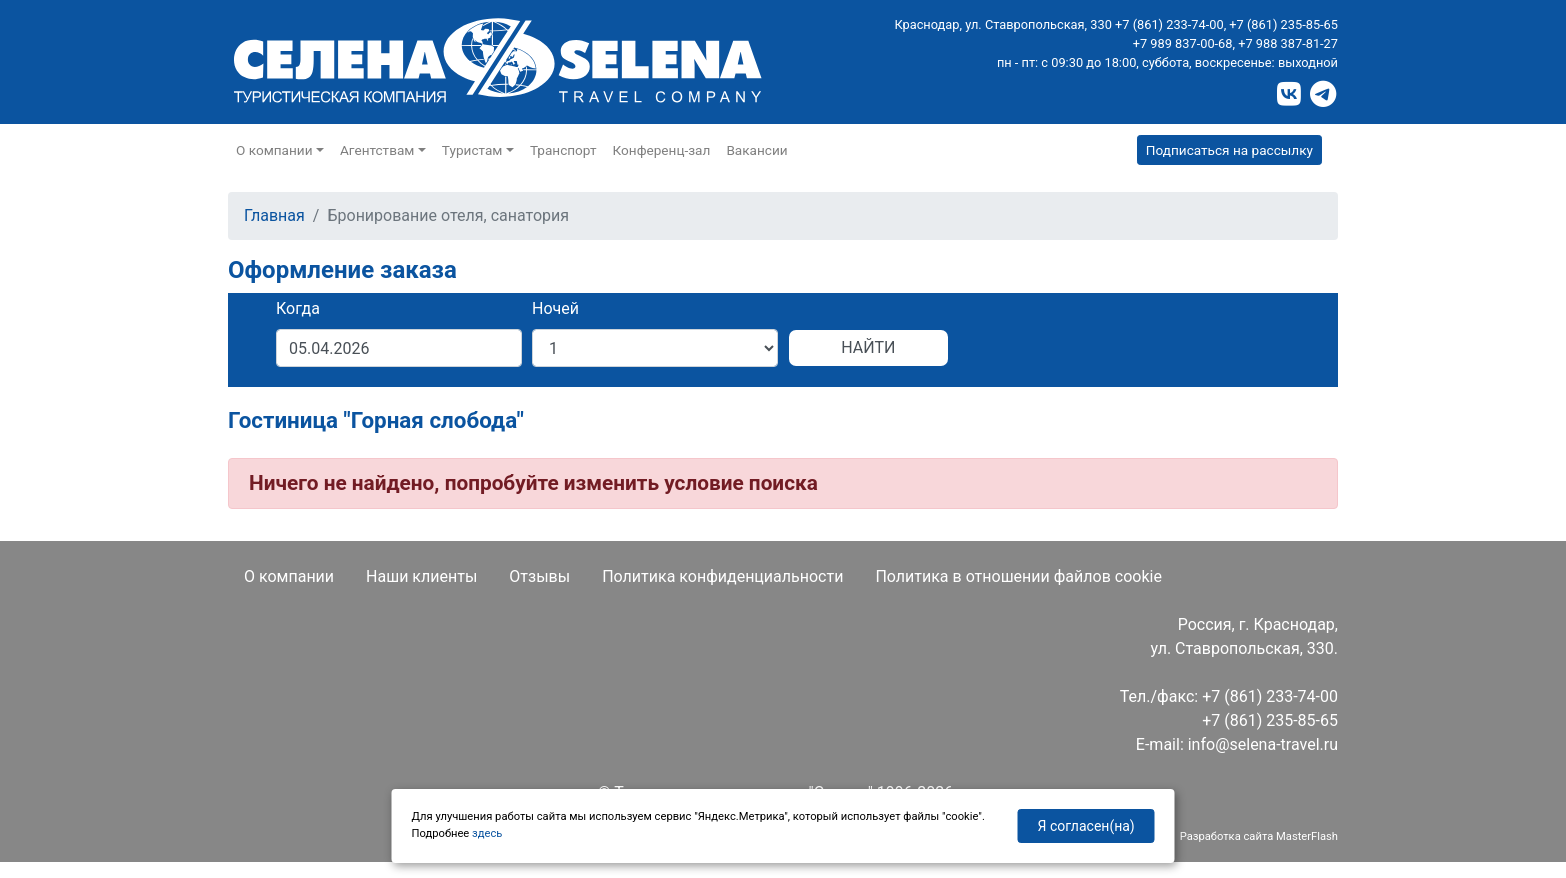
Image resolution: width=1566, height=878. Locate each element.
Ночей (555, 308)
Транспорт (563, 150)
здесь (487, 833)
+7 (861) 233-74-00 (1169, 24)
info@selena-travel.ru (1263, 744)
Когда (298, 308)
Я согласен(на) (1086, 826)
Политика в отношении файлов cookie (1018, 576)
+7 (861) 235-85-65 (1283, 24)
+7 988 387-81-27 (1288, 43)
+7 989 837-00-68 (1183, 43)
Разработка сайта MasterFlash (1259, 836)
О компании (289, 576)
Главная (274, 215)
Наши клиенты (421, 576)
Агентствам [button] (377, 150)
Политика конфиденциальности (722, 576)
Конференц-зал (662, 150)
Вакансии (756, 150)
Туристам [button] (472, 150)
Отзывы (539, 576)
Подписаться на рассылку (1229, 150)
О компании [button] (274, 150)
